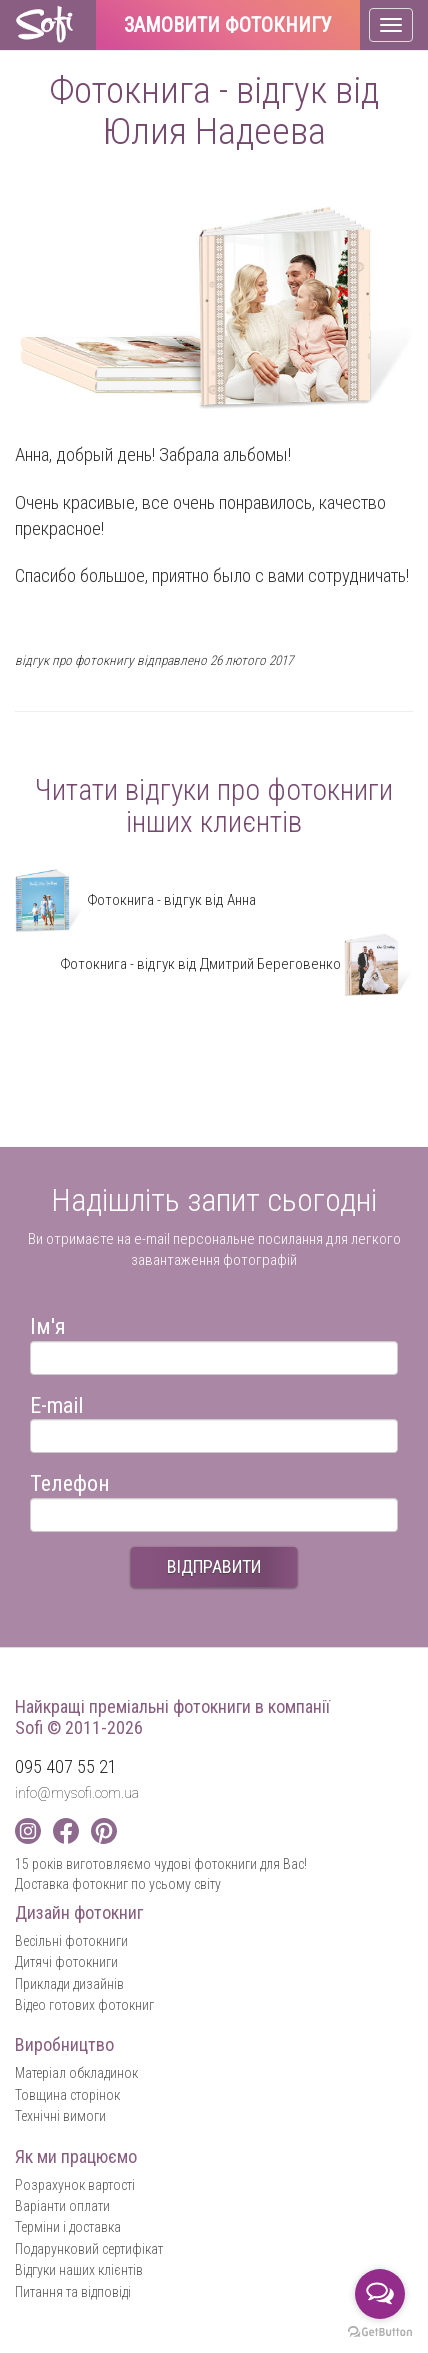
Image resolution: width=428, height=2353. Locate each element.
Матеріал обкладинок (76, 2073)
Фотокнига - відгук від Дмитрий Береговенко (236, 964)
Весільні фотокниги (71, 1941)
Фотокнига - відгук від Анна (135, 900)
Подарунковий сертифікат (89, 2249)
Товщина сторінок (67, 2095)
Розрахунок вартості (75, 2185)
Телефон (70, 1480)
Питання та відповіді (73, 2292)
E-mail (56, 1402)
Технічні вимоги (60, 2116)
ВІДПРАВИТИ (214, 1566)
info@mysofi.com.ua (77, 1793)
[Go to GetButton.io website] (380, 2332)
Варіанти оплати (62, 2206)
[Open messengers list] (380, 2294)
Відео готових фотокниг (84, 2005)
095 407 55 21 (66, 1766)
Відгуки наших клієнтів (79, 2270)
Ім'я (48, 1323)
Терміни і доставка (68, 2227)
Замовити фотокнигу (228, 26)
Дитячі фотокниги (66, 1962)
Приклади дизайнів (69, 1984)
